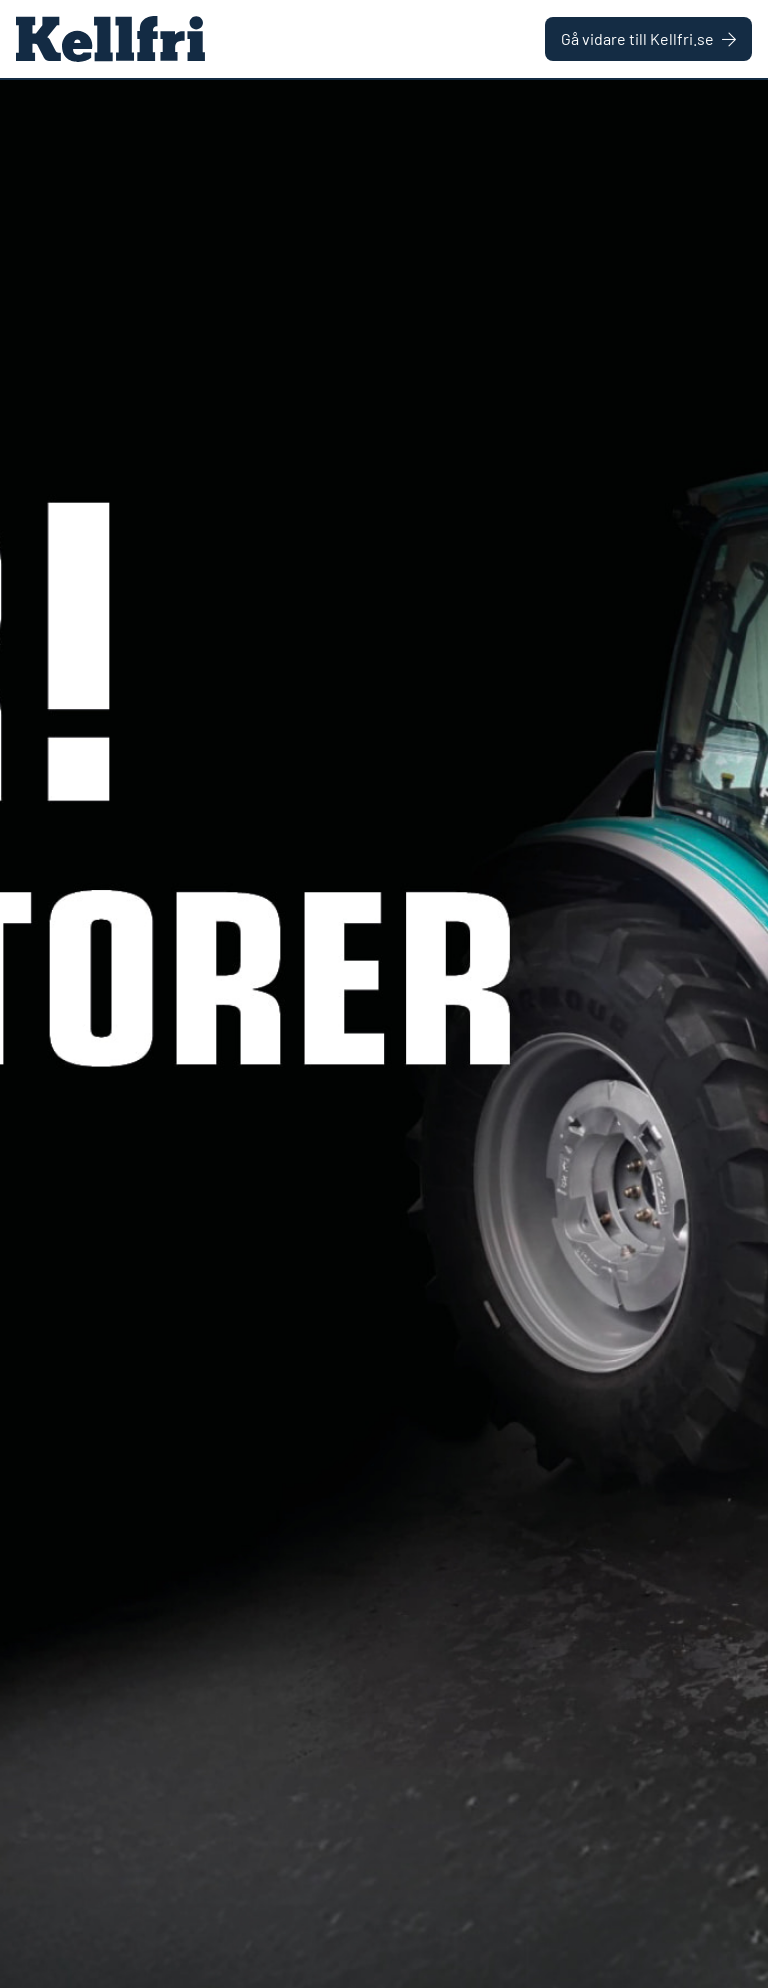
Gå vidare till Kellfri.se (648, 38)
